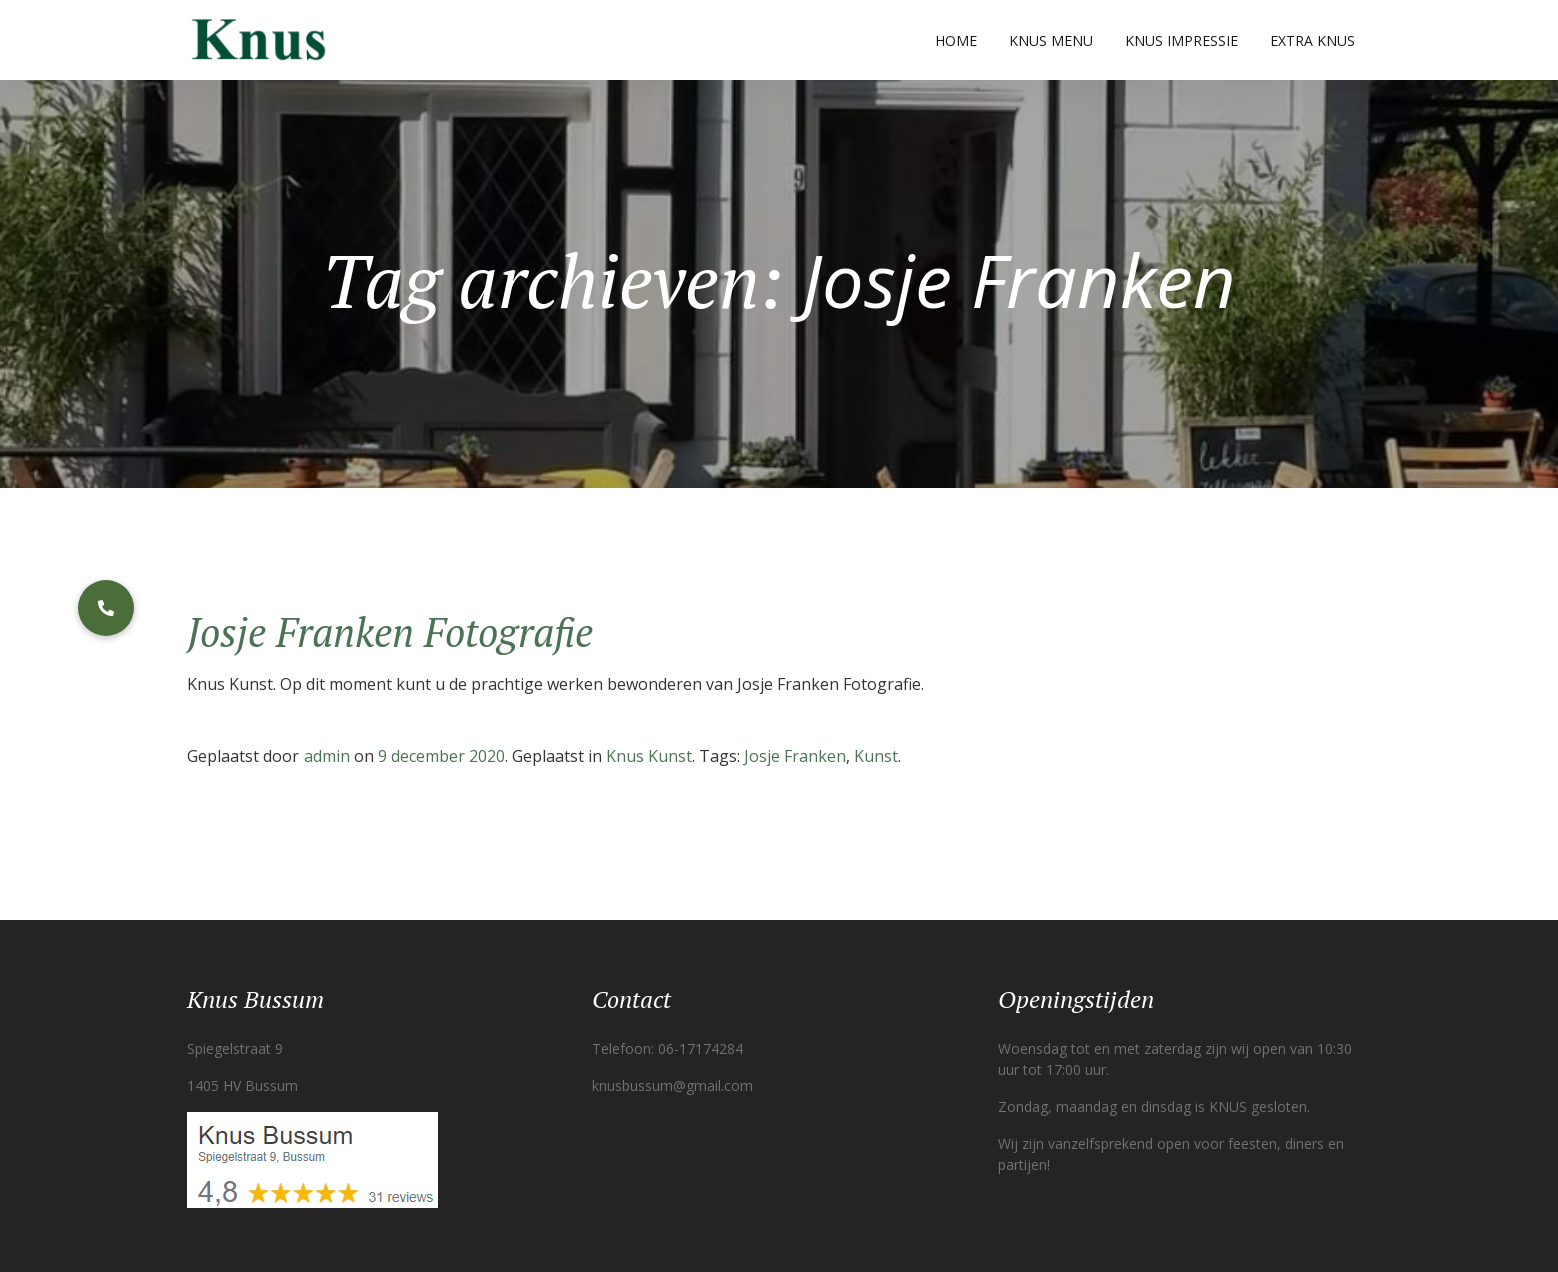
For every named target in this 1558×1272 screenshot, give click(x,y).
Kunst (876, 756)
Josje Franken (795, 756)
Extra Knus (1312, 40)
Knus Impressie (1181, 40)
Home (956, 40)
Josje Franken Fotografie (390, 631)
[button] (106, 608)
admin (327, 756)
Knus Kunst (649, 756)
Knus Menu (1051, 40)
